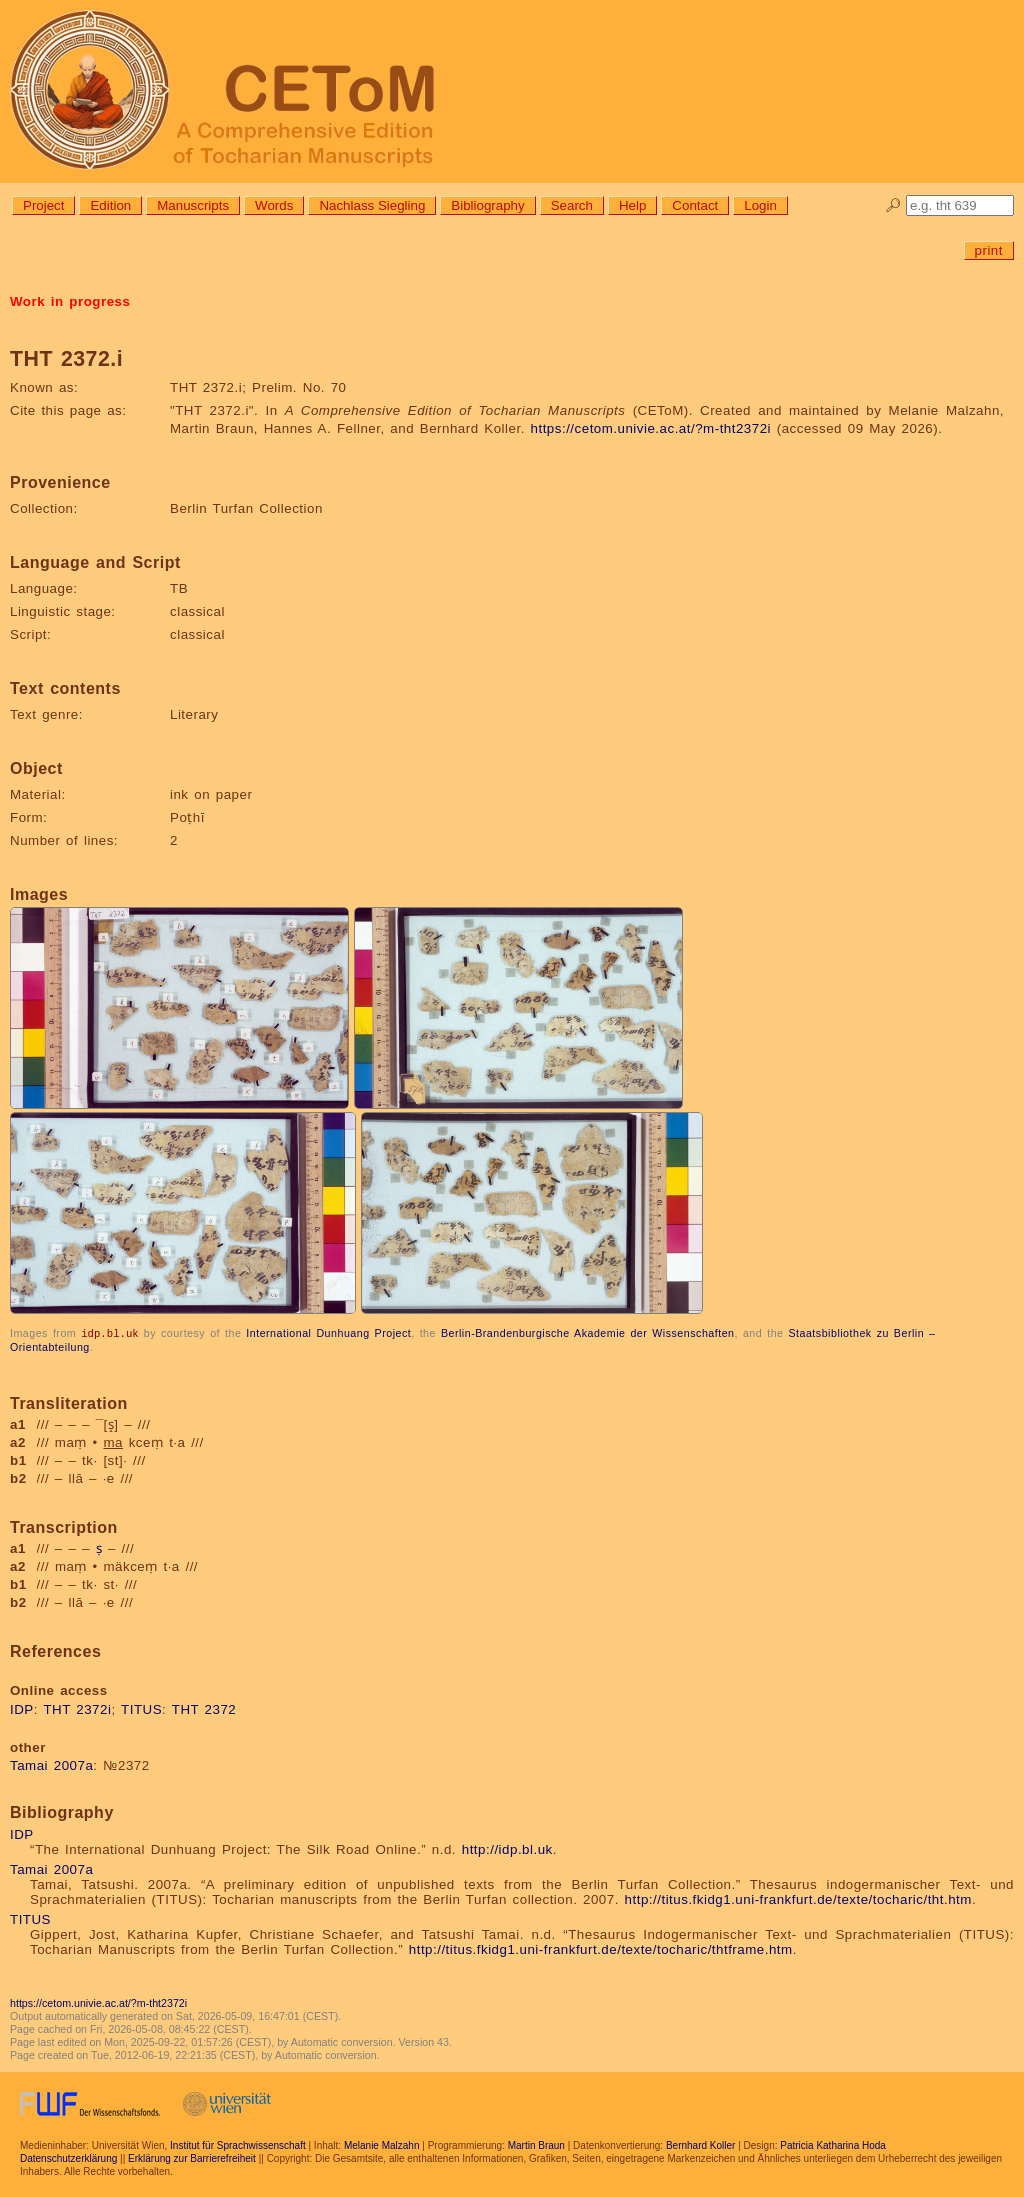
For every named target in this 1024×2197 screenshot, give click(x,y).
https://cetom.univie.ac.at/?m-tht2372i (651, 428)
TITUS (141, 1708)
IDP (22, 1708)
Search (572, 205)
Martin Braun (536, 2144)
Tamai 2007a (51, 1764)
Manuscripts (193, 205)
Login (760, 205)
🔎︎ (893, 205)
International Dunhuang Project (328, 1333)
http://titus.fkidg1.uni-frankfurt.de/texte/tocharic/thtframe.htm (601, 1948)
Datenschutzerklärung (68, 2157)
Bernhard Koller (700, 2144)
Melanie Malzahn (382, 2144)
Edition (110, 205)
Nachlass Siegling (372, 205)
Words (274, 205)
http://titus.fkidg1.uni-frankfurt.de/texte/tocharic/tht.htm (798, 1898)
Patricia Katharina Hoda (833, 2144)
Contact (695, 205)
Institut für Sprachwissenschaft (238, 2144)
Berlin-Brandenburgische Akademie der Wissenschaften (588, 1333)
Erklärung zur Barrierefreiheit (192, 2157)
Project (43, 205)
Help (632, 205)
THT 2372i (77, 1708)
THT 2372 (204, 1708)
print (989, 250)
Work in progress (70, 301)
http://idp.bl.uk (507, 1848)
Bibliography (487, 205)
